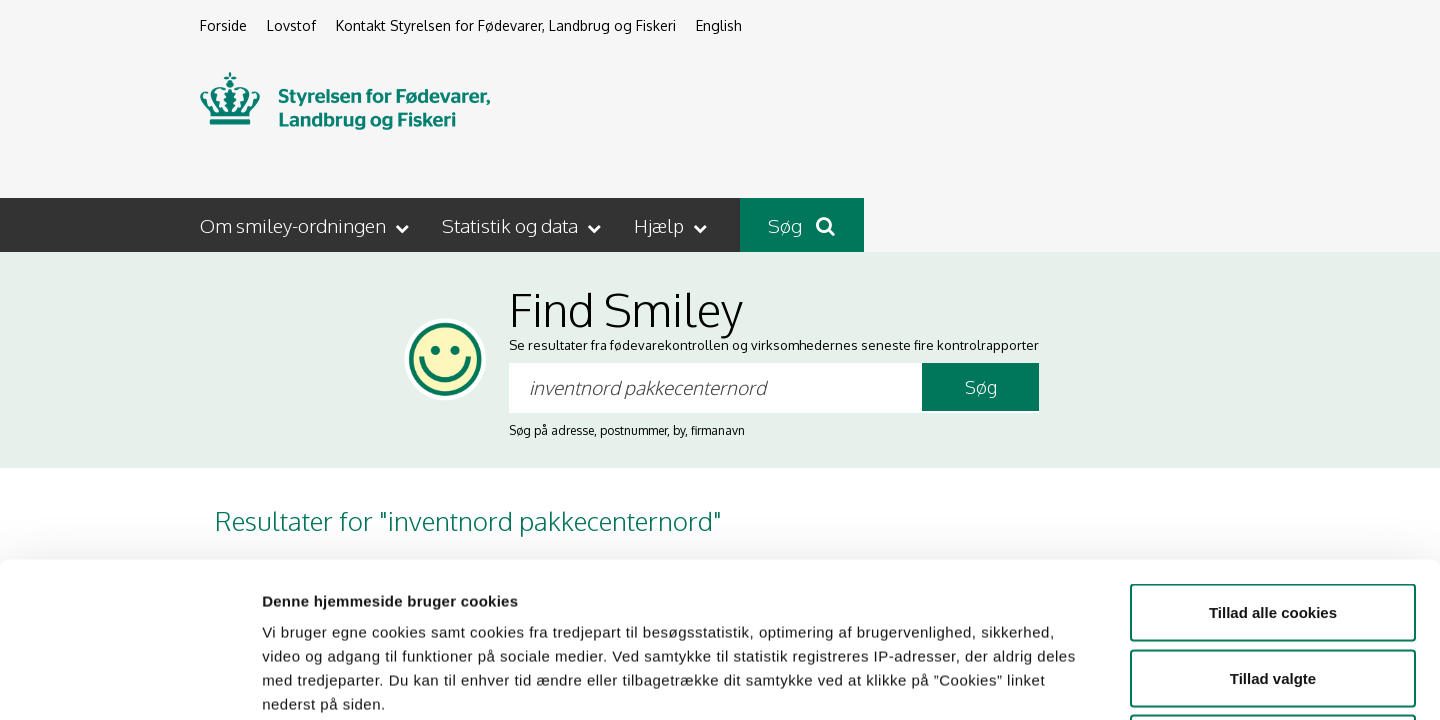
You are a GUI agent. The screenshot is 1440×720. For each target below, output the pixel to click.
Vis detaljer (1039, 680)
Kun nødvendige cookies (1273, 588)
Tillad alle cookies (1273, 457)
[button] (306, 225)
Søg (801, 225)
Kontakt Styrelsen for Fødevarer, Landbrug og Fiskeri (506, 25)
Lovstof (291, 25)
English (719, 25)
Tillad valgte (1273, 523)
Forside (223, 25)
